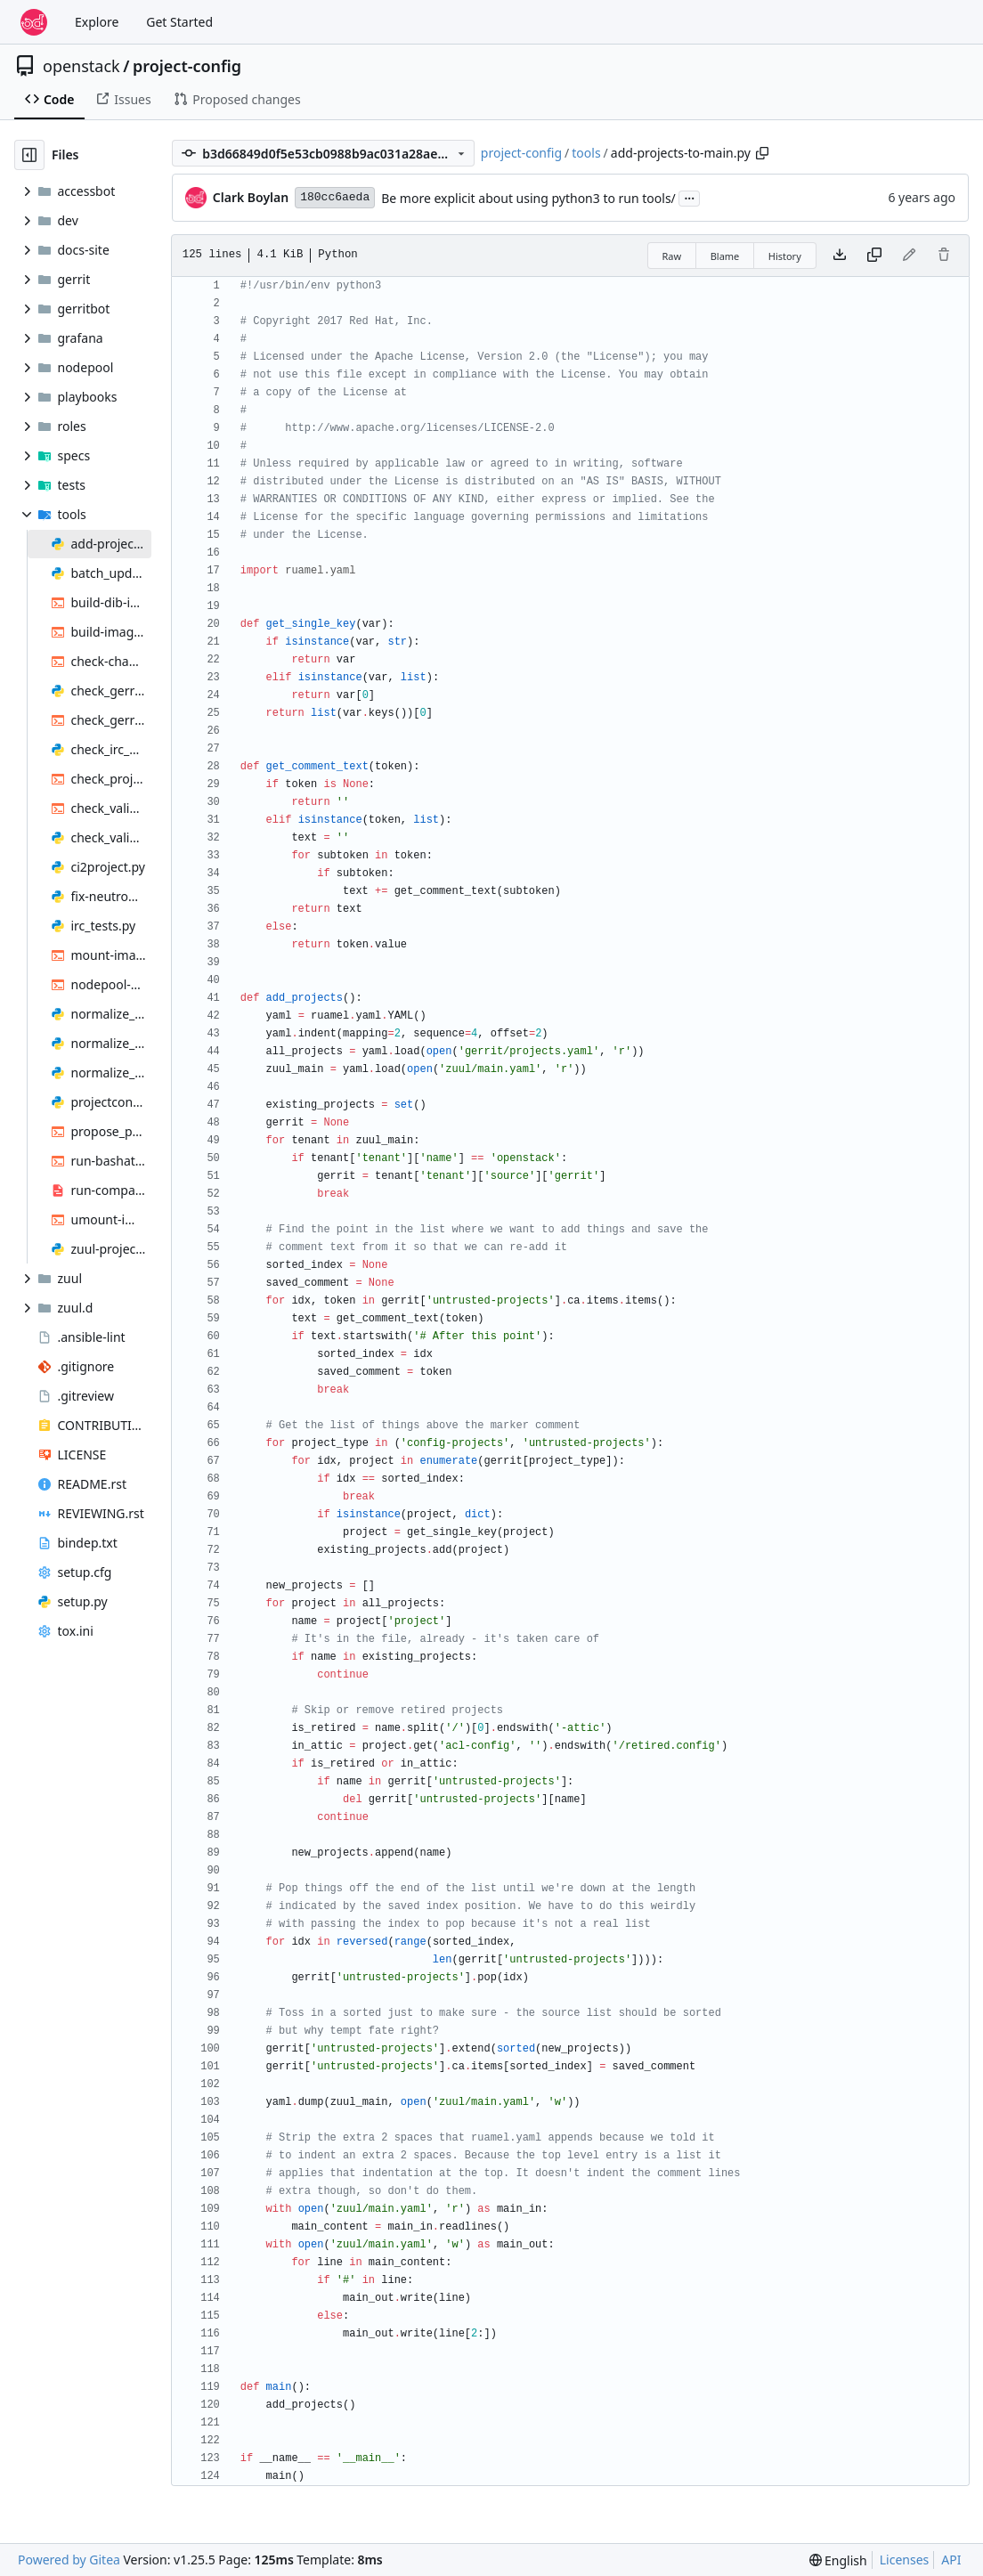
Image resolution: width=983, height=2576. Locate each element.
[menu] (838, 2560)
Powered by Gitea (69, 2559)
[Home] (34, 22)
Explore (96, 21)
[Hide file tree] (29, 155)
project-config (187, 66)
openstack (81, 66)
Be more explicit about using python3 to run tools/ (528, 198)
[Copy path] (762, 153)
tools (586, 152)
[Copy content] (874, 255)
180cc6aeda (335, 197)
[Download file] (839, 255)
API (951, 2559)
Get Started (179, 21)
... (689, 197)
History (784, 256)
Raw (672, 256)
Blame (725, 256)
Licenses (905, 2559)
